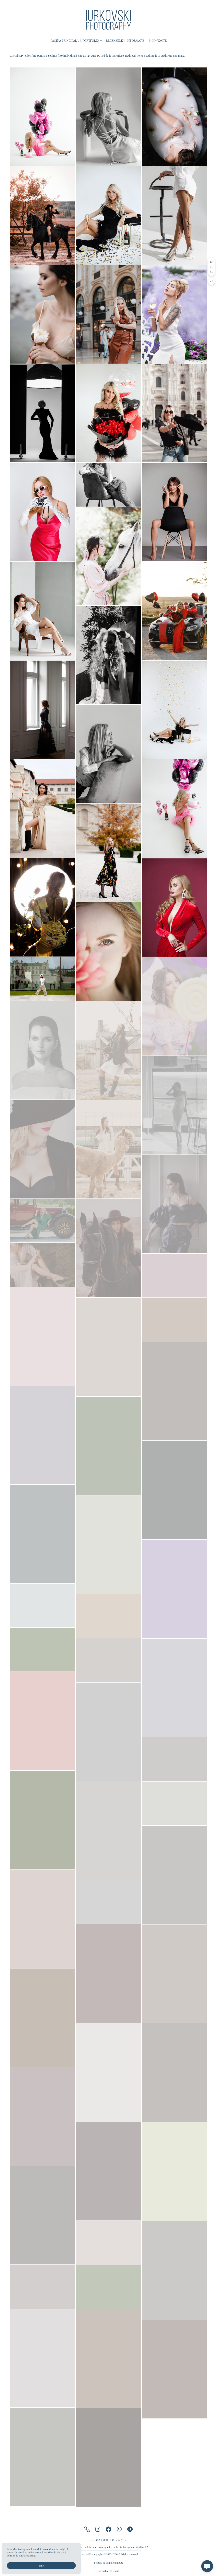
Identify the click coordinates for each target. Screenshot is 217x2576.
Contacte (159, 40)
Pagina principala (64, 40)
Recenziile (114, 40)
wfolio (116, 2570)
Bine (41, 2565)
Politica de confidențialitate (108, 2562)
